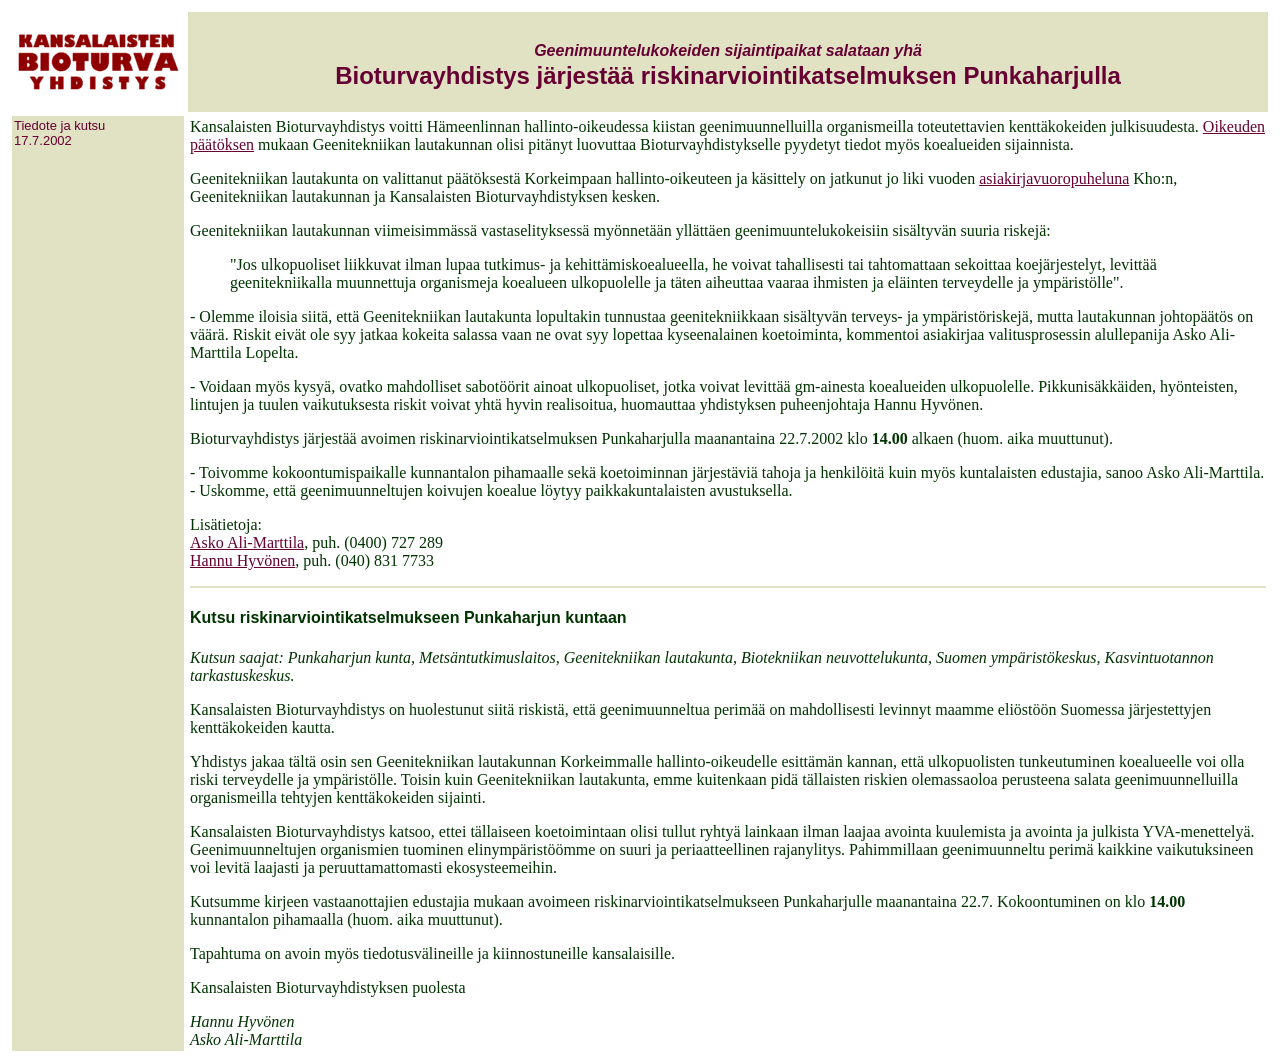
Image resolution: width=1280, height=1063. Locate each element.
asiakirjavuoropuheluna (1054, 178)
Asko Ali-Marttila (247, 542)
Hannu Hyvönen (242, 560)
